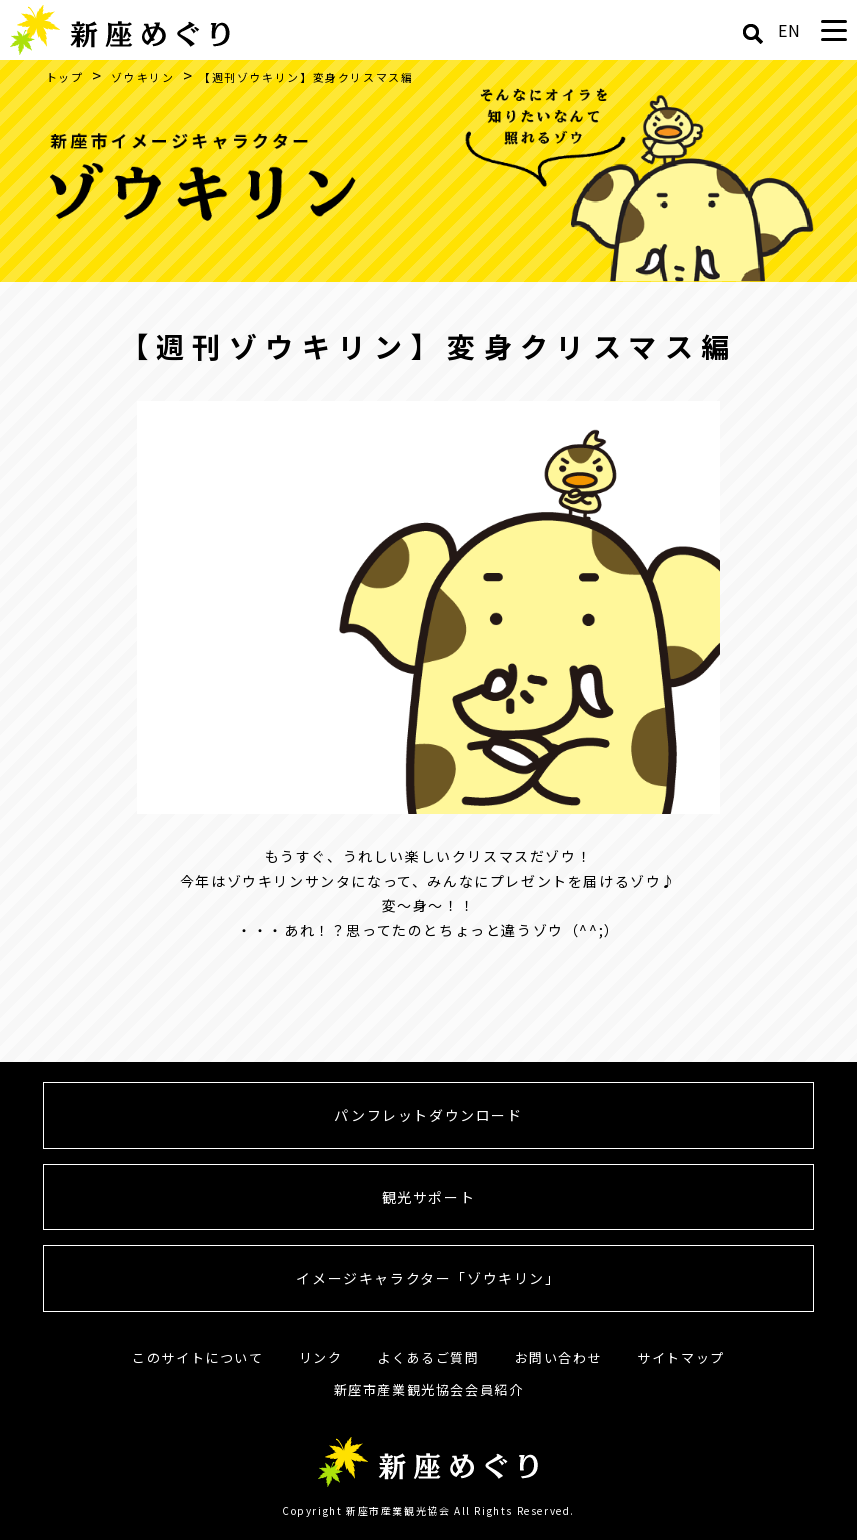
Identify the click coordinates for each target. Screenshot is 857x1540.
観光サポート (429, 1197)
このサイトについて (197, 1357)
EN (790, 30)
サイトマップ (681, 1357)
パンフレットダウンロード (428, 1115)
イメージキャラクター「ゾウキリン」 (428, 1278)
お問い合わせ (559, 1357)
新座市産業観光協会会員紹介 (429, 1389)
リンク (321, 1357)
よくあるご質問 (428, 1357)
